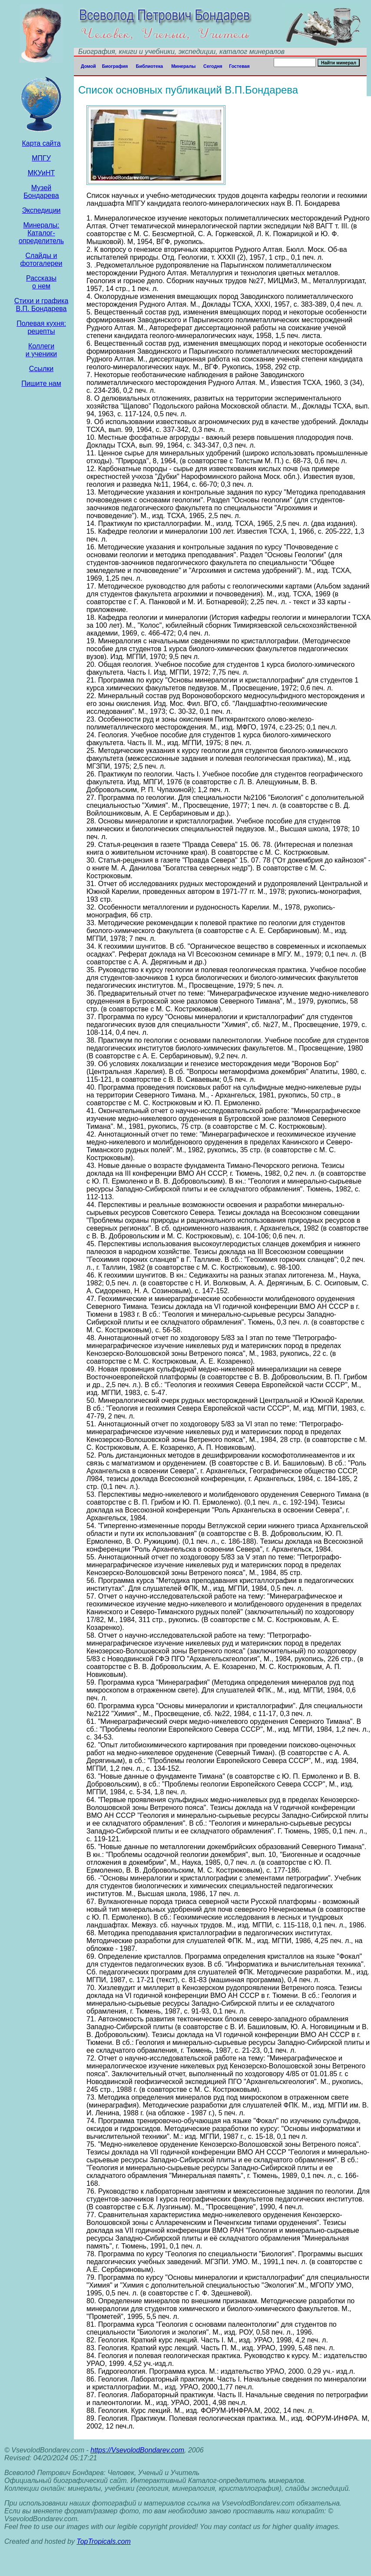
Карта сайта (41, 143)
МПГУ (41, 158)
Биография (115, 66)
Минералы (183, 66)
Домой (88, 66)
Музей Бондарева (41, 191)
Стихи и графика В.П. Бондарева (41, 304)
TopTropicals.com (103, 2541)
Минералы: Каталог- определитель (41, 232)
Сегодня (212, 66)
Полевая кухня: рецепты (41, 327)
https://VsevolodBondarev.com (137, 2450)
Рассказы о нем (41, 282)
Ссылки (41, 368)
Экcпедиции (41, 210)
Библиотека (149, 66)
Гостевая (239, 66)
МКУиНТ (41, 173)
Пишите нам (41, 383)
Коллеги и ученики (41, 350)
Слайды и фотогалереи (41, 259)
